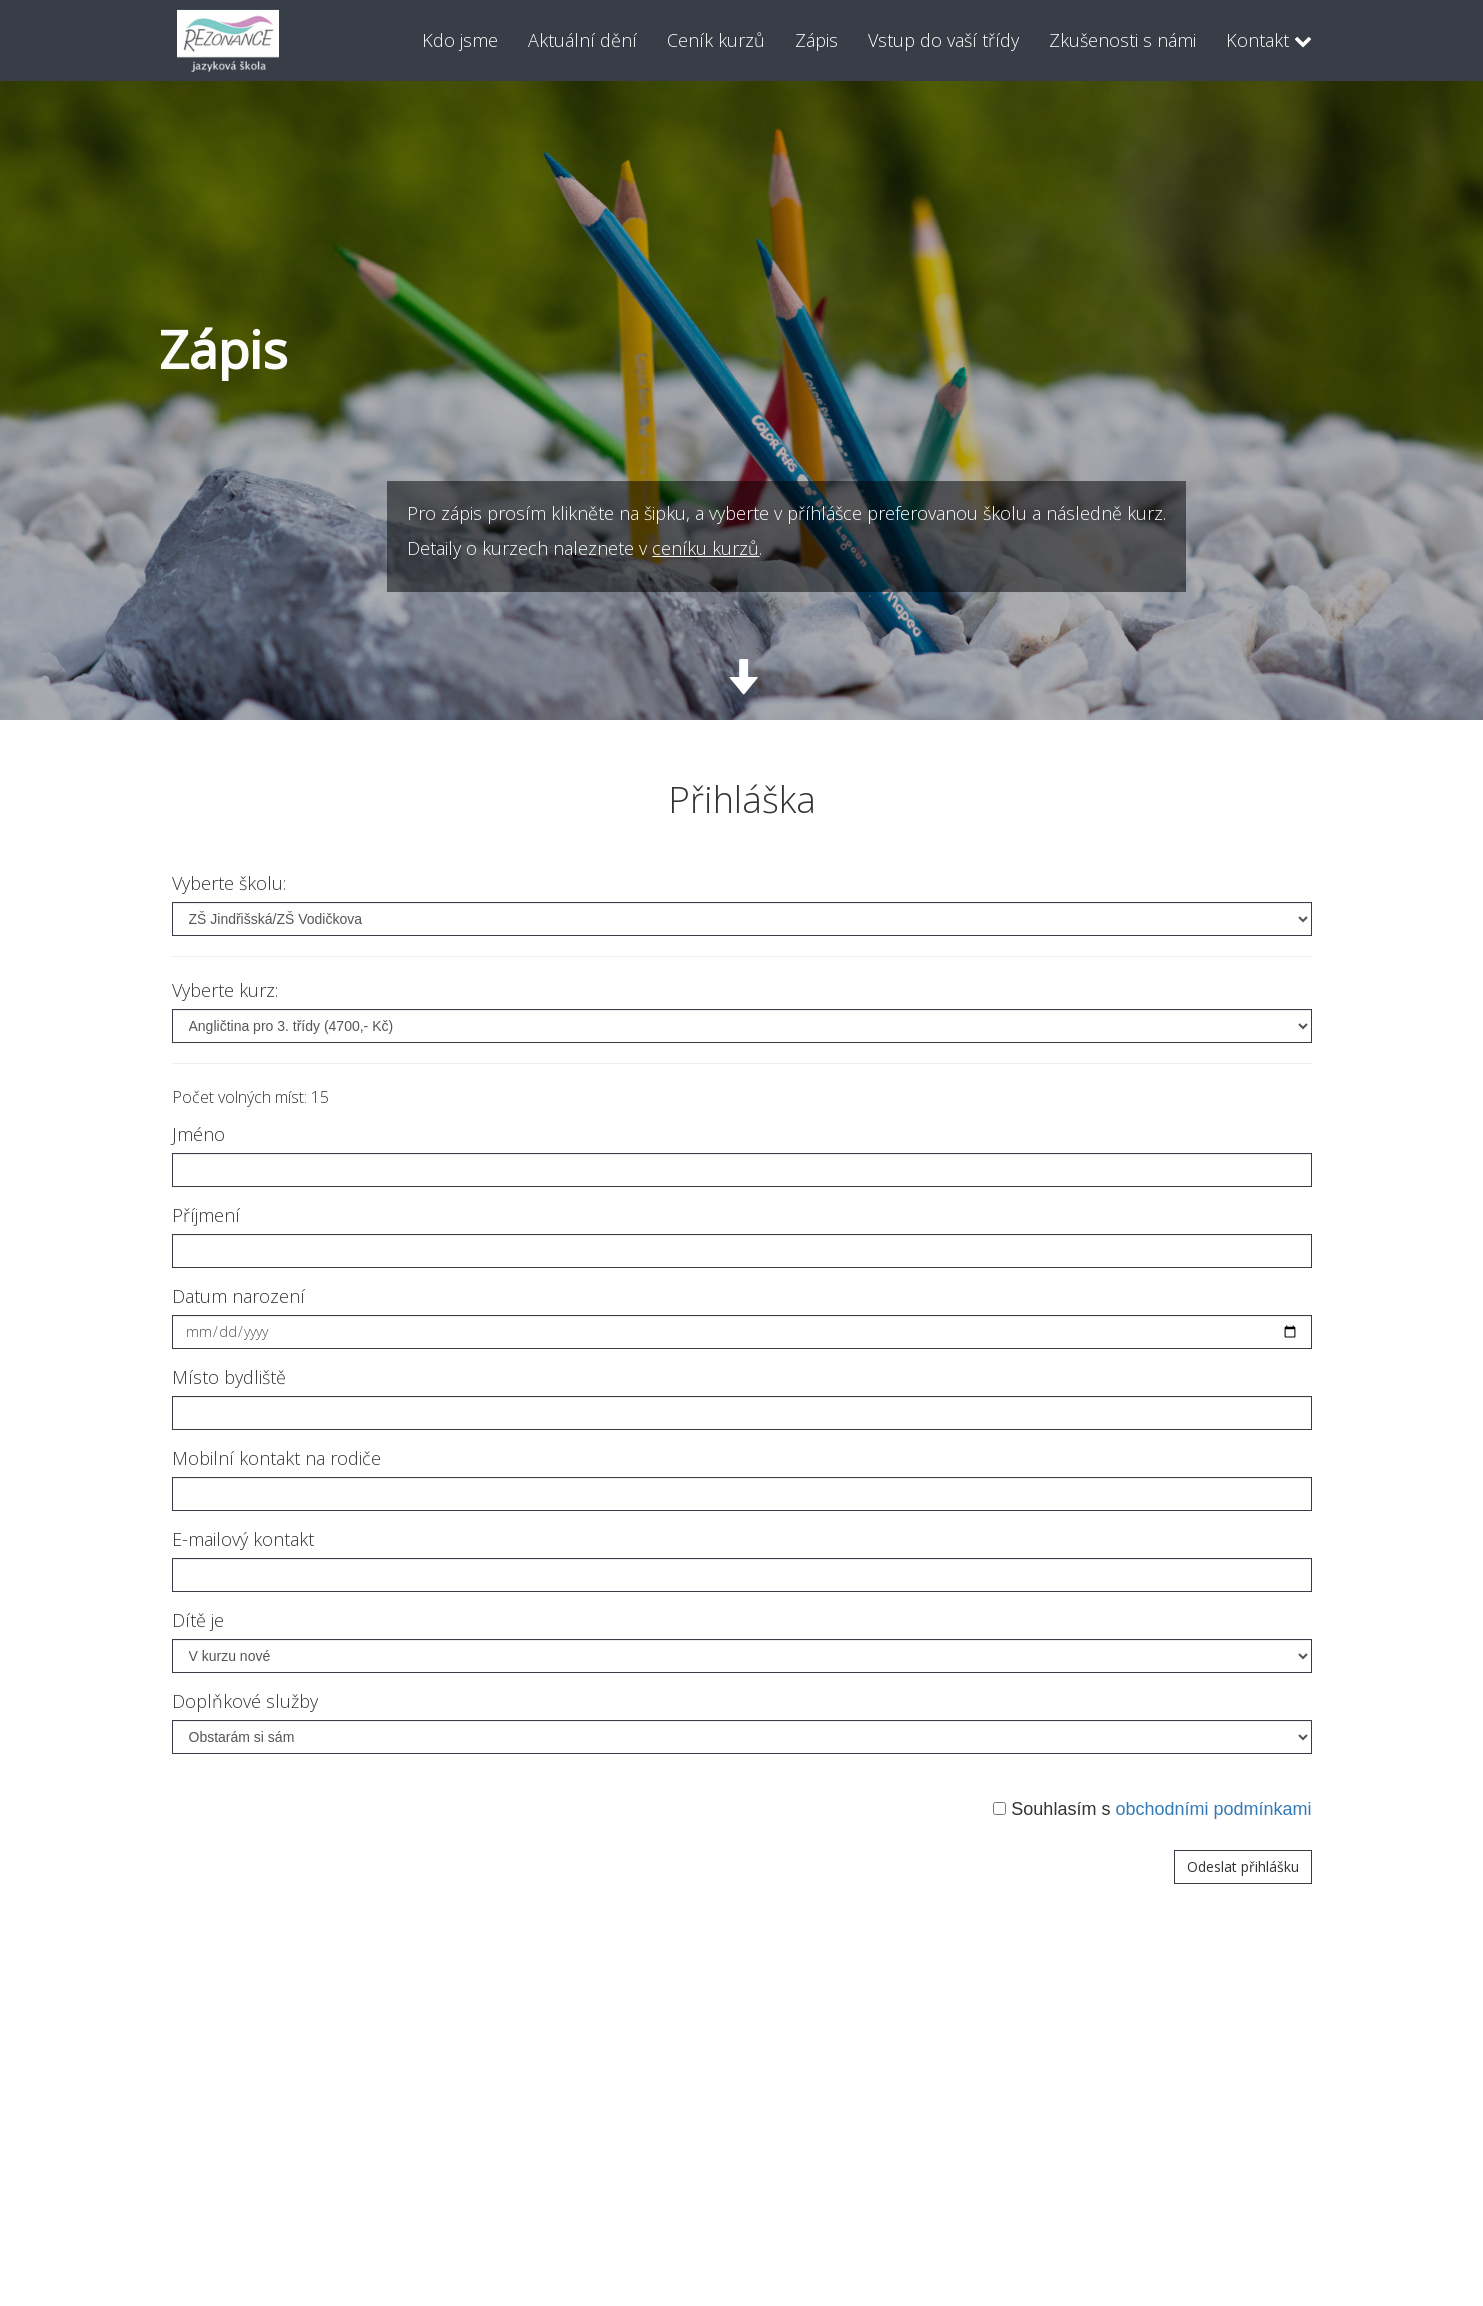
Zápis (816, 40)
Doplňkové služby (245, 1701)
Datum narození (238, 1296)
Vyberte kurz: (225, 990)
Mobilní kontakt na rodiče (276, 1458)
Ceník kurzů (716, 40)
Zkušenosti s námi (1122, 40)
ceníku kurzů (966, 548)
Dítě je (198, 1620)
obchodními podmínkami (1213, 1809)
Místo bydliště (229, 1377)
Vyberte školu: (229, 883)
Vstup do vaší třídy (943, 40)
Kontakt (1269, 40)
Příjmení (206, 1215)
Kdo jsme (460, 40)
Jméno (198, 1134)
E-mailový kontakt (243, 1539)
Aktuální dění (582, 40)
